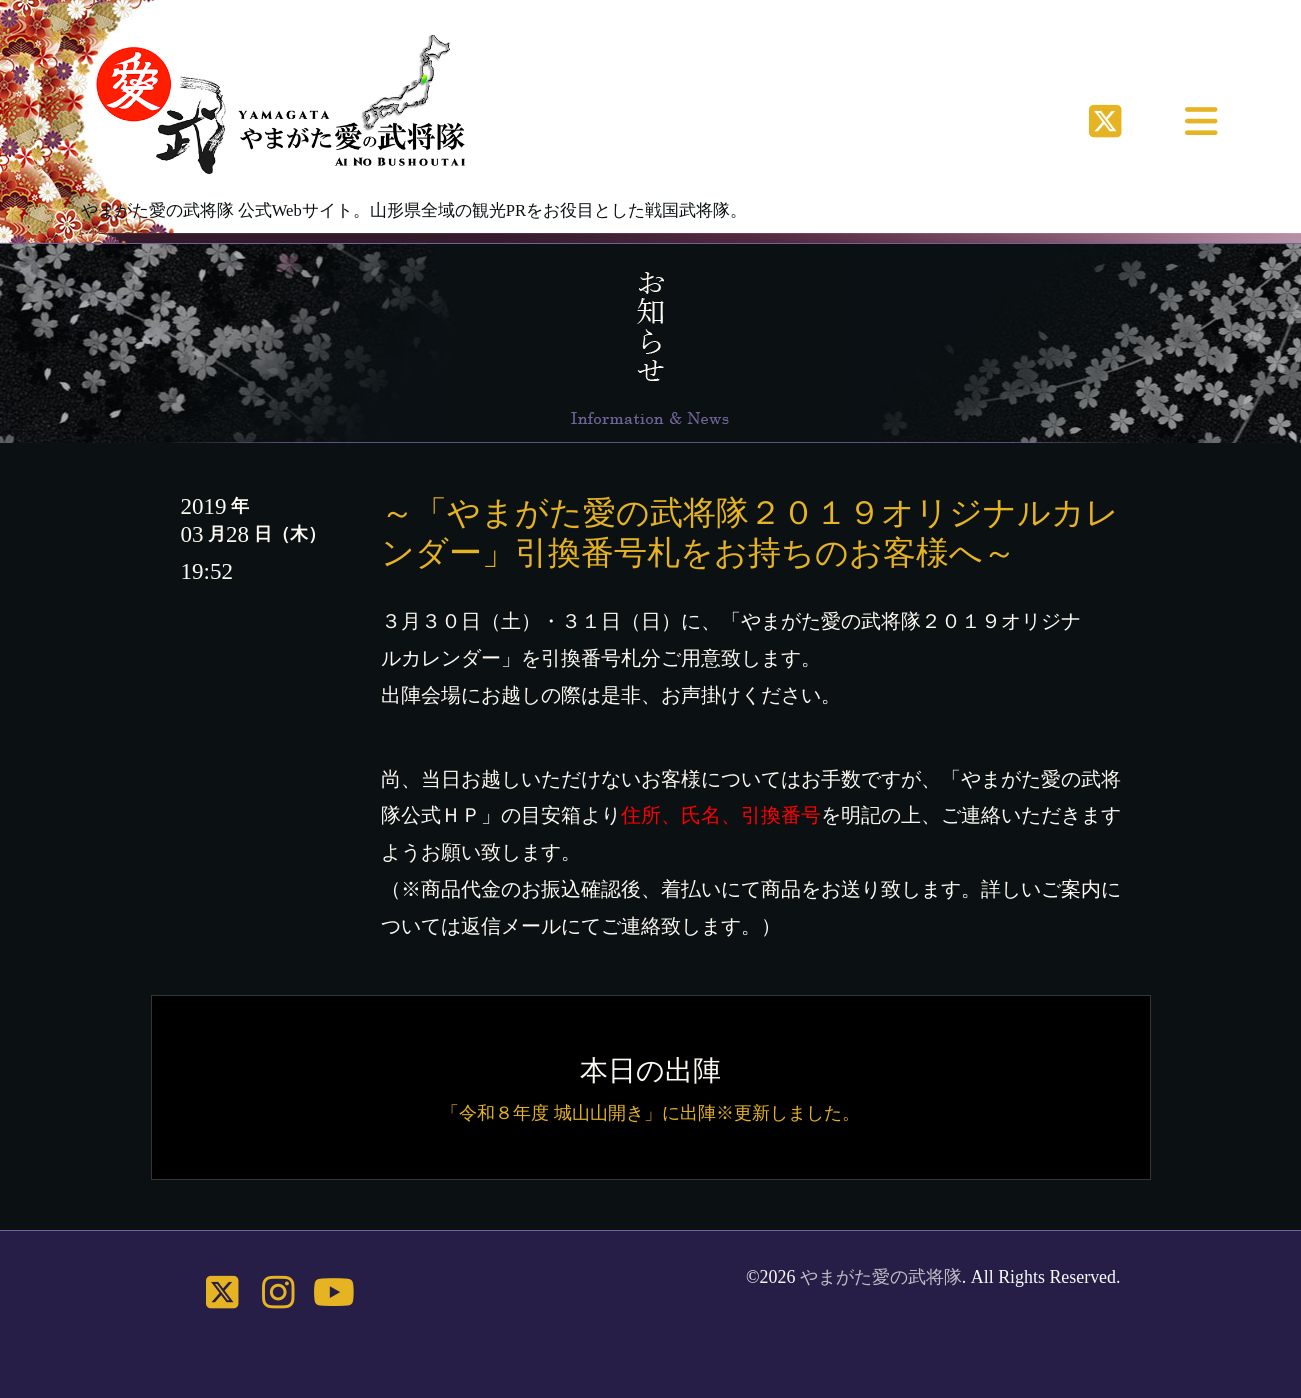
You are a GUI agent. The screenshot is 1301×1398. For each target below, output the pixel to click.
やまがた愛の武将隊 (881, 1277)
